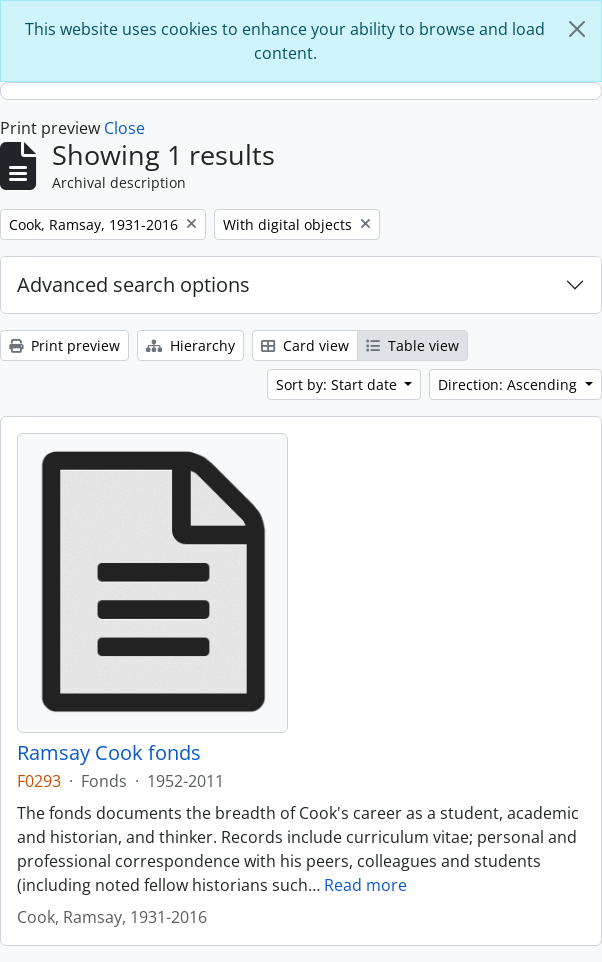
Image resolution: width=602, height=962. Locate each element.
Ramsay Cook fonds (109, 753)
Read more (365, 885)
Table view (412, 345)
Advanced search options (133, 284)
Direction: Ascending (509, 384)
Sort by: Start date (338, 384)
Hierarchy (190, 345)
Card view (305, 345)
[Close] (577, 29)
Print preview (64, 345)
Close (124, 128)
